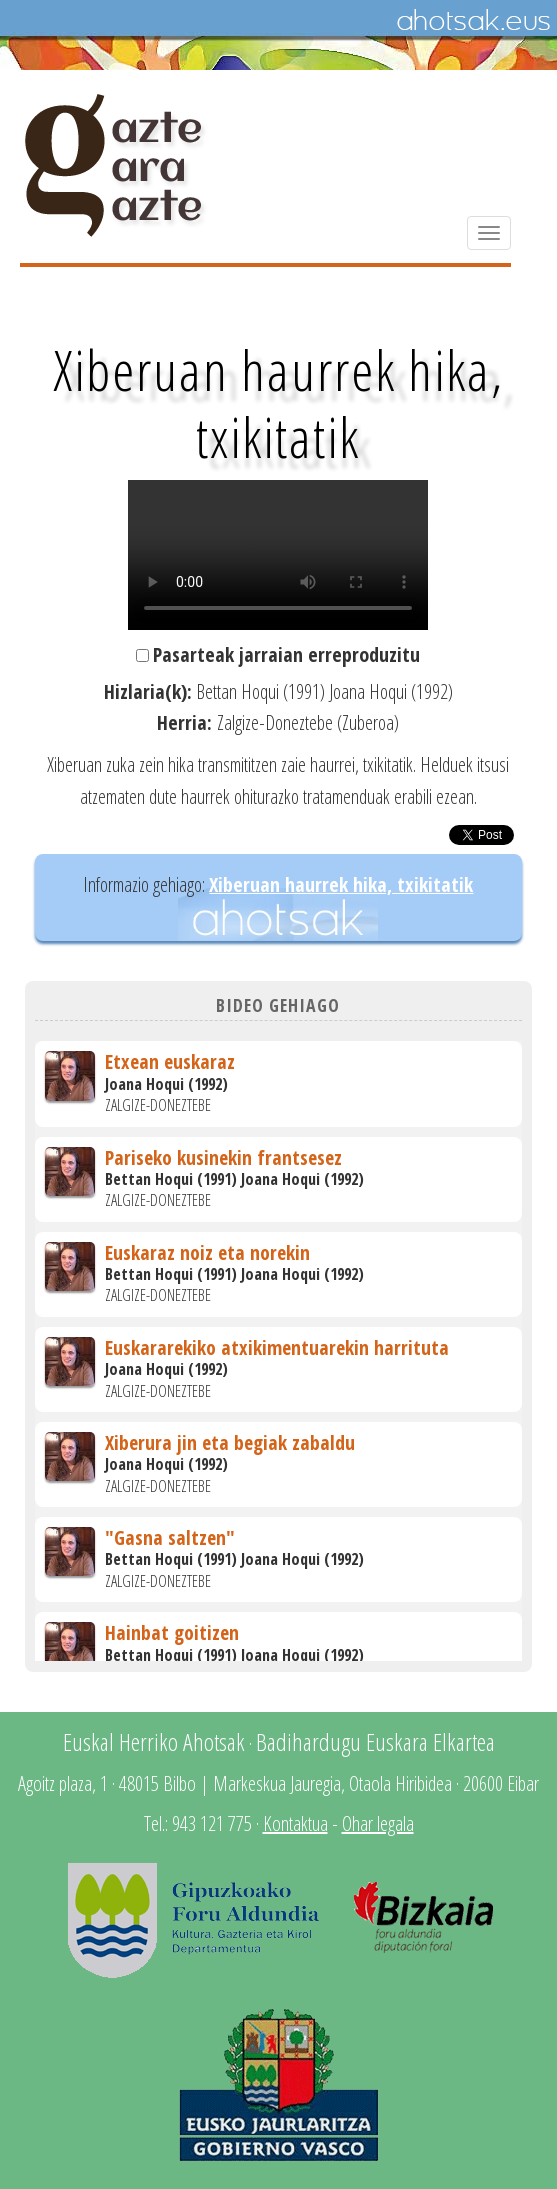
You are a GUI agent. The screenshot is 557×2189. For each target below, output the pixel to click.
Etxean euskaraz (170, 1061)
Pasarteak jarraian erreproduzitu (286, 654)
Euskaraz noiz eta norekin (207, 1252)
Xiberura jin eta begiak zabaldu (230, 1442)
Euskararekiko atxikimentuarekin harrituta (277, 1347)
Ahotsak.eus (473, 21)
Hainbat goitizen (172, 1632)
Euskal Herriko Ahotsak (154, 1741)
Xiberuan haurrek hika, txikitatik (341, 884)
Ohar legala (378, 1823)
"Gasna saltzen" (170, 1537)
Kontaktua (295, 1823)
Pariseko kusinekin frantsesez (223, 1157)
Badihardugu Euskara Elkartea (375, 1741)
